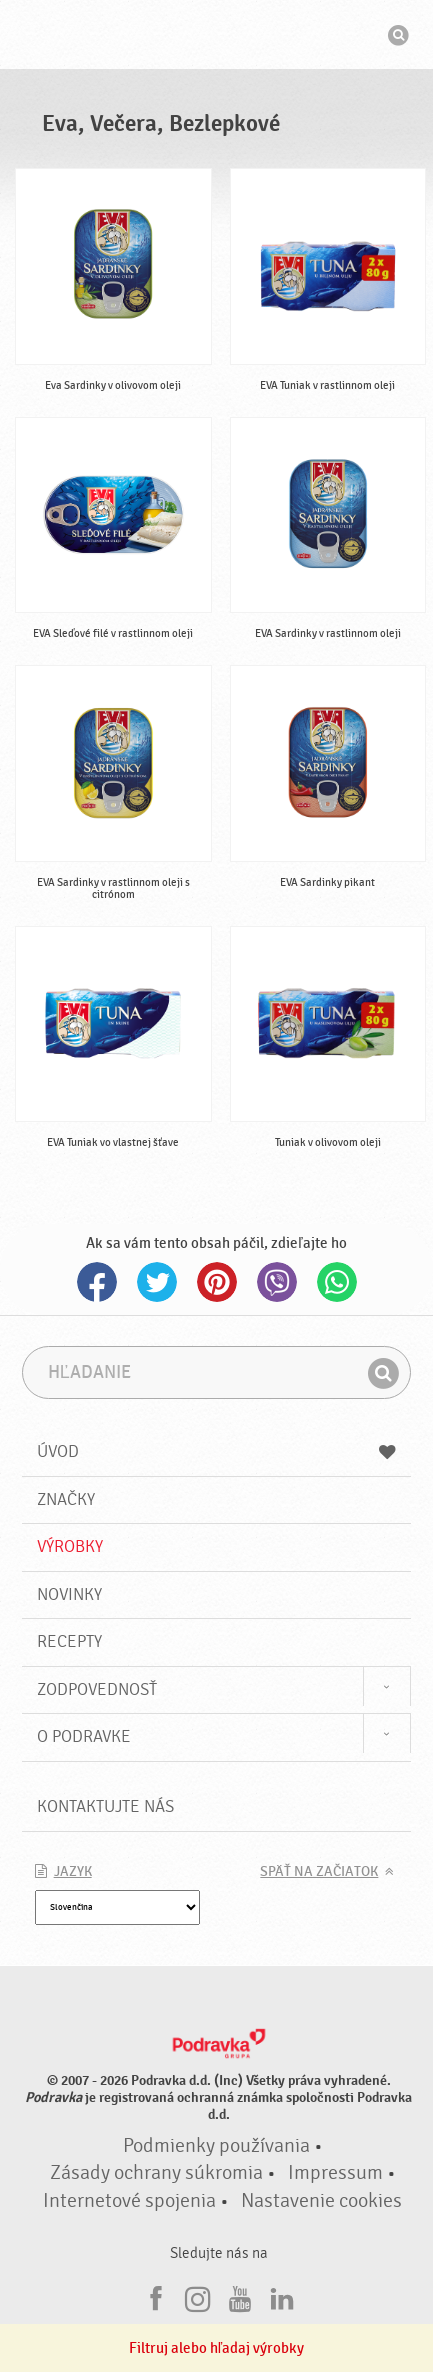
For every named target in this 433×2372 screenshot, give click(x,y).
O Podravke (84, 1736)
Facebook (97, 1282)
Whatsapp (337, 1282)
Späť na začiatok (319, 1872)
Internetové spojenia (129, 2201)
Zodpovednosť (97, 1689)
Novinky (69, 1594)
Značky (66, 1499)
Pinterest (217, 1282)
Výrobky (70, 1546)
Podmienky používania (216, 2146)
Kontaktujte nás (105, 1806)
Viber (277, 1282)
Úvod (217, 1451)
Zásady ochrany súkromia (156, 2173)
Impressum (335, 2173)
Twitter (157, 1282)
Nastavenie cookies (321, 2201)
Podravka (217, 37)
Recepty (69, 1641)
